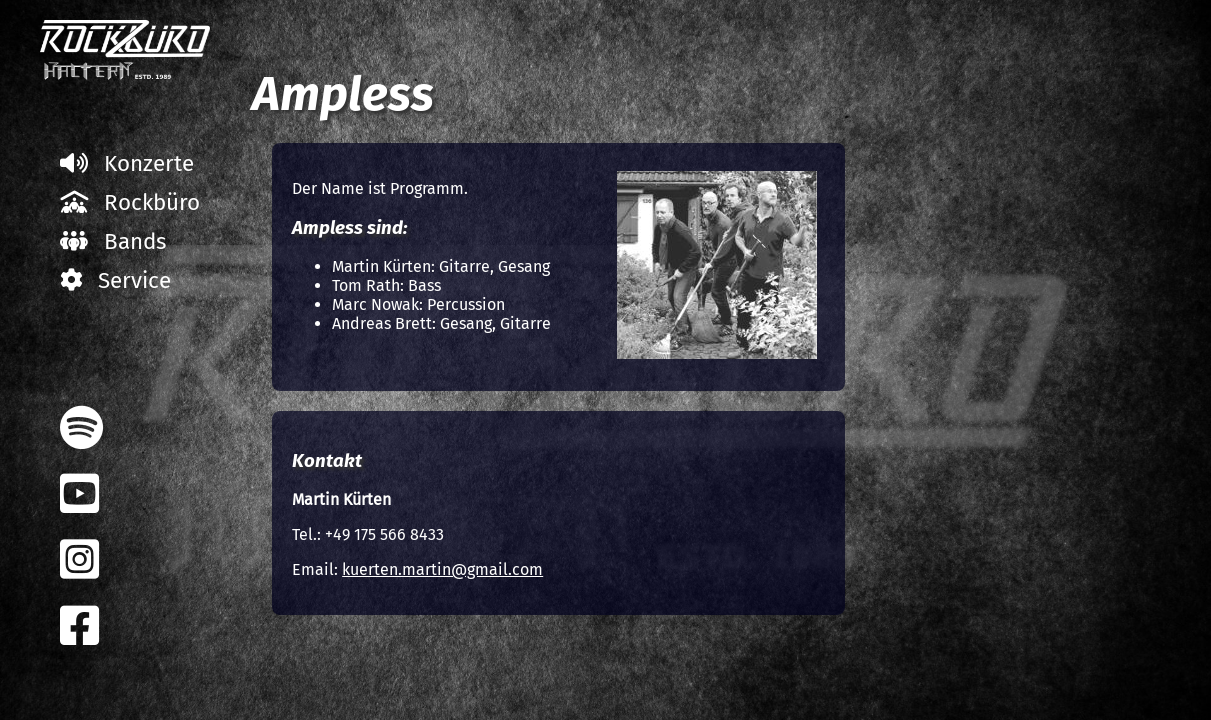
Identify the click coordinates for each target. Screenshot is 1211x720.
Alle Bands (1017, 172)
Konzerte (127, 163)
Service (115, 280)
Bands (113, 241)
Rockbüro (130, 202)
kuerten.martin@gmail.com (442, 569)
